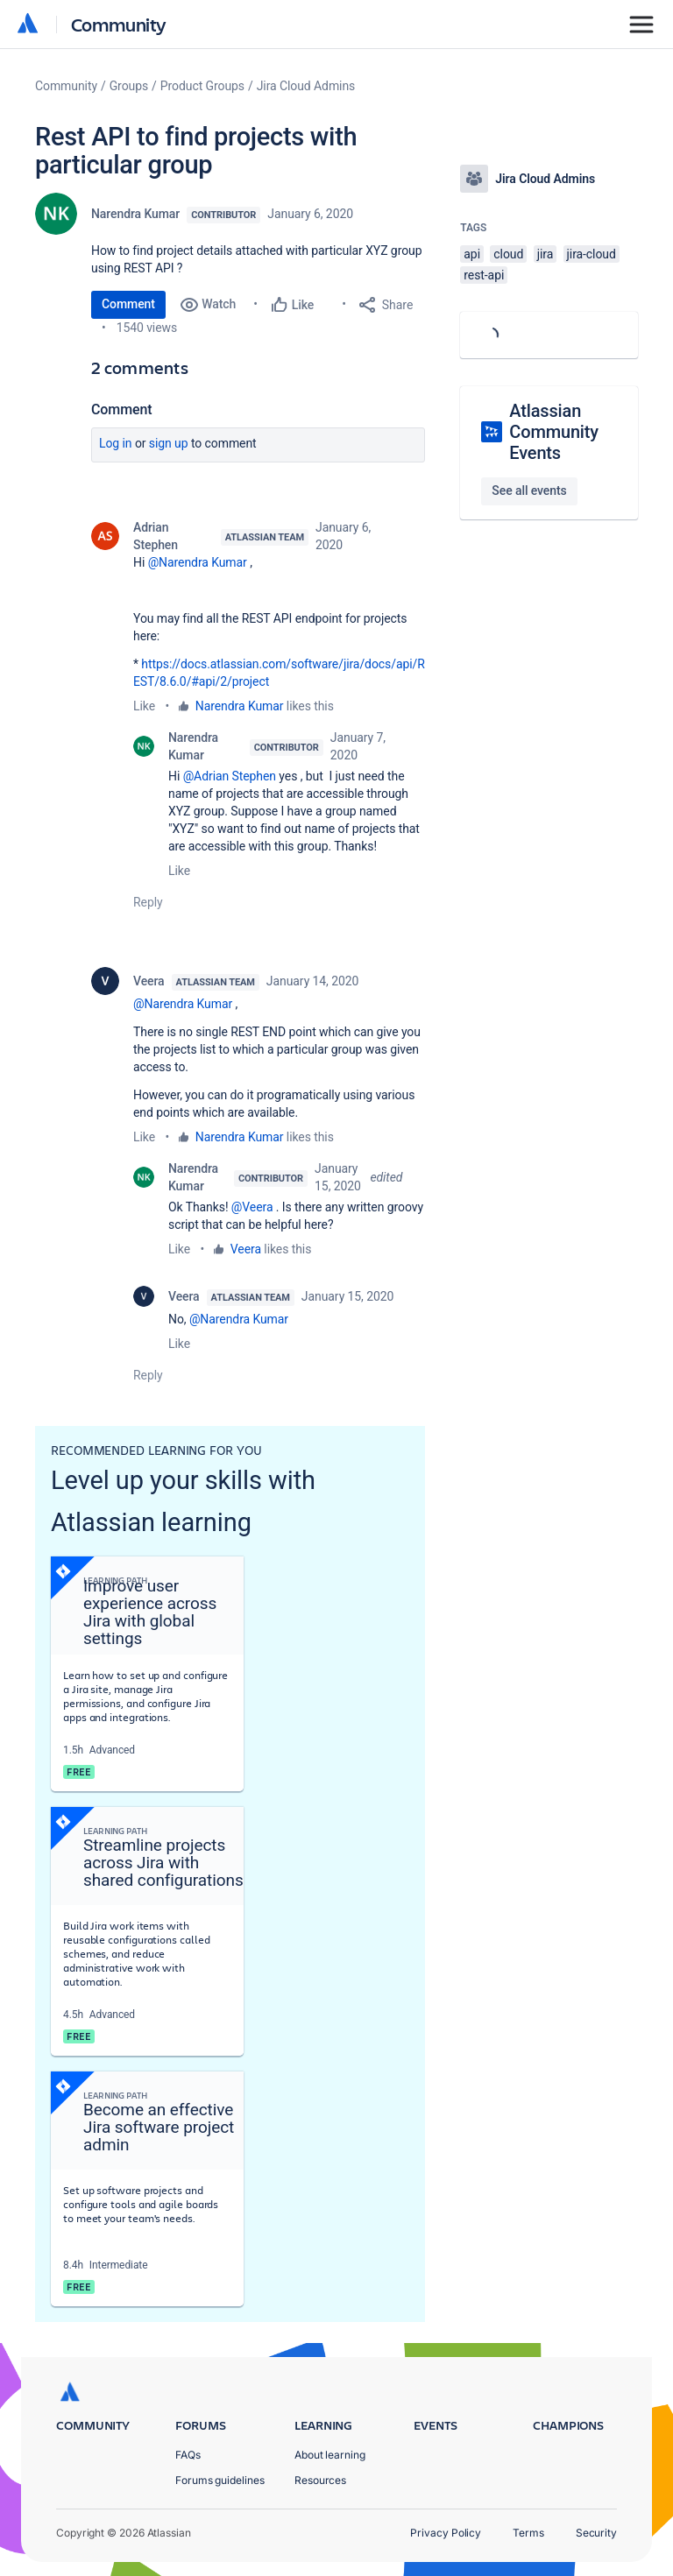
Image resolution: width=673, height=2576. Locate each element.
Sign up (168, 443)
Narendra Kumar (135, 214)
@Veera (252, 1207)
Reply (148, 902)
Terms (528, 2532)
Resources (320, 2480)
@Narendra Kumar (197, 562)
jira (545, 254)
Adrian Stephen (155, 536)
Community (118, 24)
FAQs (188, 2454)
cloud (508, 254)
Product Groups (202, 86)
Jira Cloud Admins (306, 86)
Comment (128, 304)
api (472, 254)
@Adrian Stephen (229, 776)
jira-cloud (591, 254)
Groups (129, 86)
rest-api (484, 275)
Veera (149, 981)
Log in (115, 443)
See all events (529, 490)
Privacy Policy (445, 2532)
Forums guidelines (220, 2480)
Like (144, 706)
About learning (329, 2454)
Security (596, 2532)
